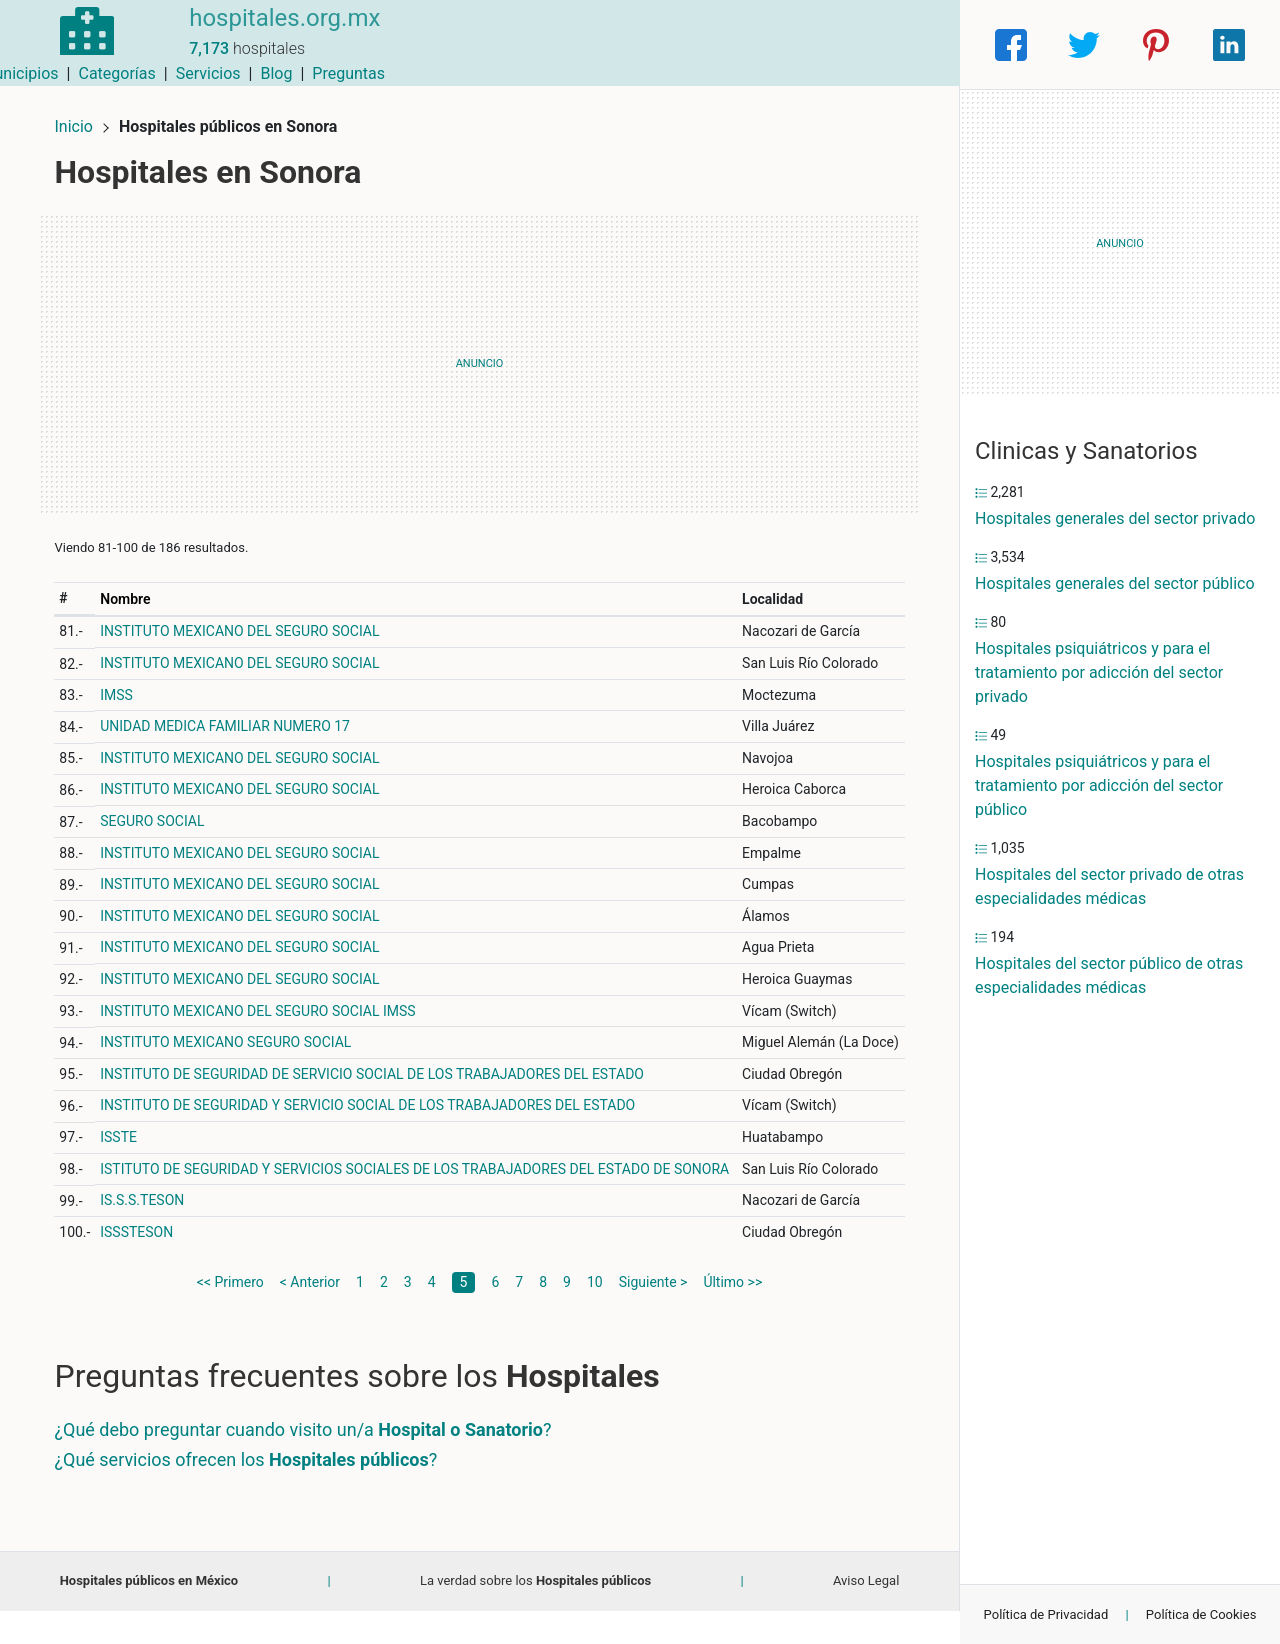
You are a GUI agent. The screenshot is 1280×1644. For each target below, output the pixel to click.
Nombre (134, 590)
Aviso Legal (866, 1613)
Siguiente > (653, 1315)
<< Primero (230, 1315)
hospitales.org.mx (270, 33)
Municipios (579, 44)
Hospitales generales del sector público (1115, 583)
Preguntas (907, 44)
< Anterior (310, 1315)
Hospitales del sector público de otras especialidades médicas (1109, 975)
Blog (835, 44)
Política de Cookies (1201, 1614)
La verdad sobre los (535, 1613)
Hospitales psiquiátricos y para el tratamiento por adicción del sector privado (1099, 672)
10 (595, 1315)
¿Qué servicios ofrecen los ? (254, 1492)
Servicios (767, 44)
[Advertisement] (479, 355)
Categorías (675, 44)
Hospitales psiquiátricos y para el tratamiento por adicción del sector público (1099, 785)
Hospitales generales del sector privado (1115, 518)
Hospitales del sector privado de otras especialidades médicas (1109, 886)
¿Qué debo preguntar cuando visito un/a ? (311, 1463)
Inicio (82, 117)
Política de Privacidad (1046, 1614)
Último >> (732, 1315)
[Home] (80, 43)
